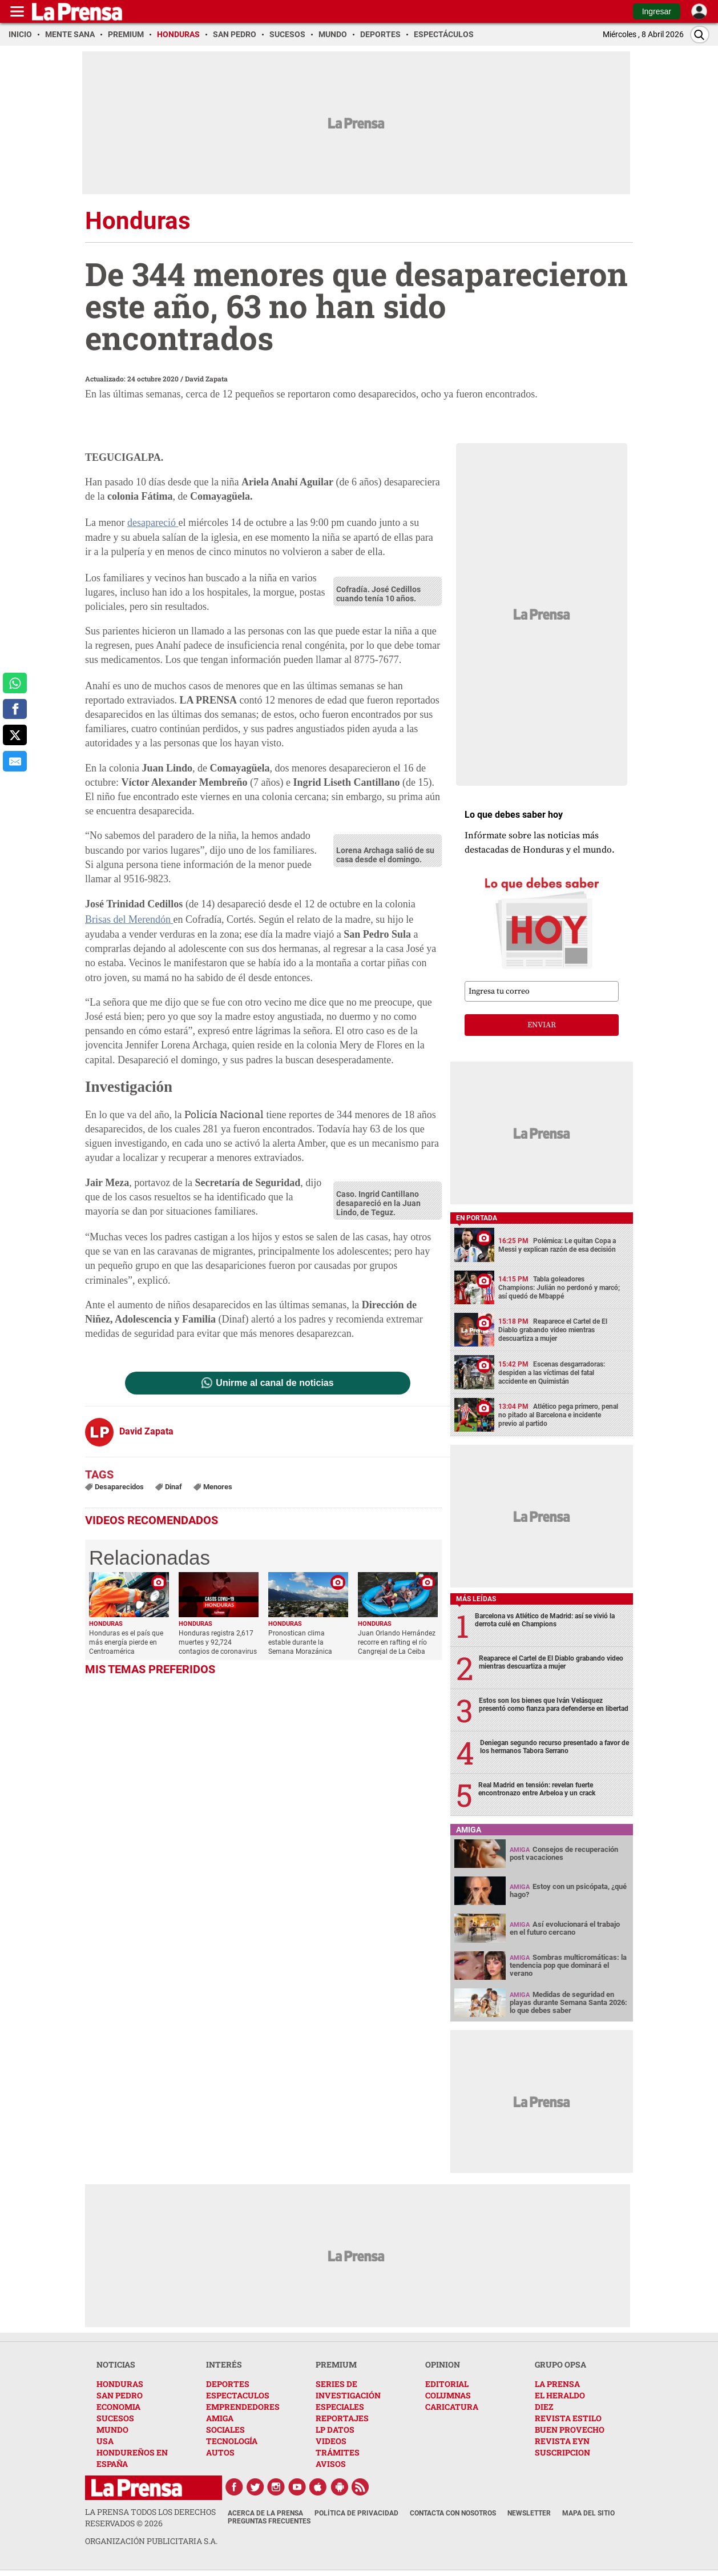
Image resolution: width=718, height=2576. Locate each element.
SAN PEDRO (119, 2395)
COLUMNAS (448, 2395)
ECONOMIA (118, 2406)
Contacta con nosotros (453, 2513)
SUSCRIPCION (562, 2452)
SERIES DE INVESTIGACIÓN (348, 2389)
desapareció (152, 522)
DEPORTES (227, 2383)
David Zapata (206, 378)
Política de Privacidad (356, 2513)
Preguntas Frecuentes (269, 2521)
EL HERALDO (560, 2395)
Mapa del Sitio (588, 2513)
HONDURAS (119, 2383)
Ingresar (656, 11)
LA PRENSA (557, 2383)
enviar (541, 1025)
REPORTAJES (342, 2418)
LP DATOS (335, 2429)
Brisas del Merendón (129, 919)
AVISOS (331, 2463)
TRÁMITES (338, 2452)
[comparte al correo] (15, 761)
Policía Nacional (224, 1114)
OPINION (442, 2364)
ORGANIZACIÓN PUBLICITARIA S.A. (151, 2540)
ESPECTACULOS (237, 2395)
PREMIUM (336, 2364)
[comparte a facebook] (15, 709)
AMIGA (219, 2418)
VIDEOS (331, 2441)
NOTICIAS (115, 2364)
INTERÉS (224, 2364)
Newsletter (529, 2513)
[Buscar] (699, 34)
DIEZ (544, 2406)
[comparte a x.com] (15, 735)
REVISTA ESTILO (568, 2418)
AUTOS (220, 2452)
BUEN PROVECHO (569, 2429)
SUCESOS (115, 2418)
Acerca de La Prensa (265, 2513)
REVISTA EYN (562, 2441)
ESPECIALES (340, 2406)
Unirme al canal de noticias (274, 1383)
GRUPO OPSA (560, 2364)
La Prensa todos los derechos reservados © (150, 2517)
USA (105, 2441)
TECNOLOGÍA (231, 2441)
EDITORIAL (447, 2383)
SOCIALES (225, 2429)
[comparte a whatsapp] (15, 683)
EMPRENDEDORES (243, 2406)
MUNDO (112, 2429)
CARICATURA (451, 2406)
